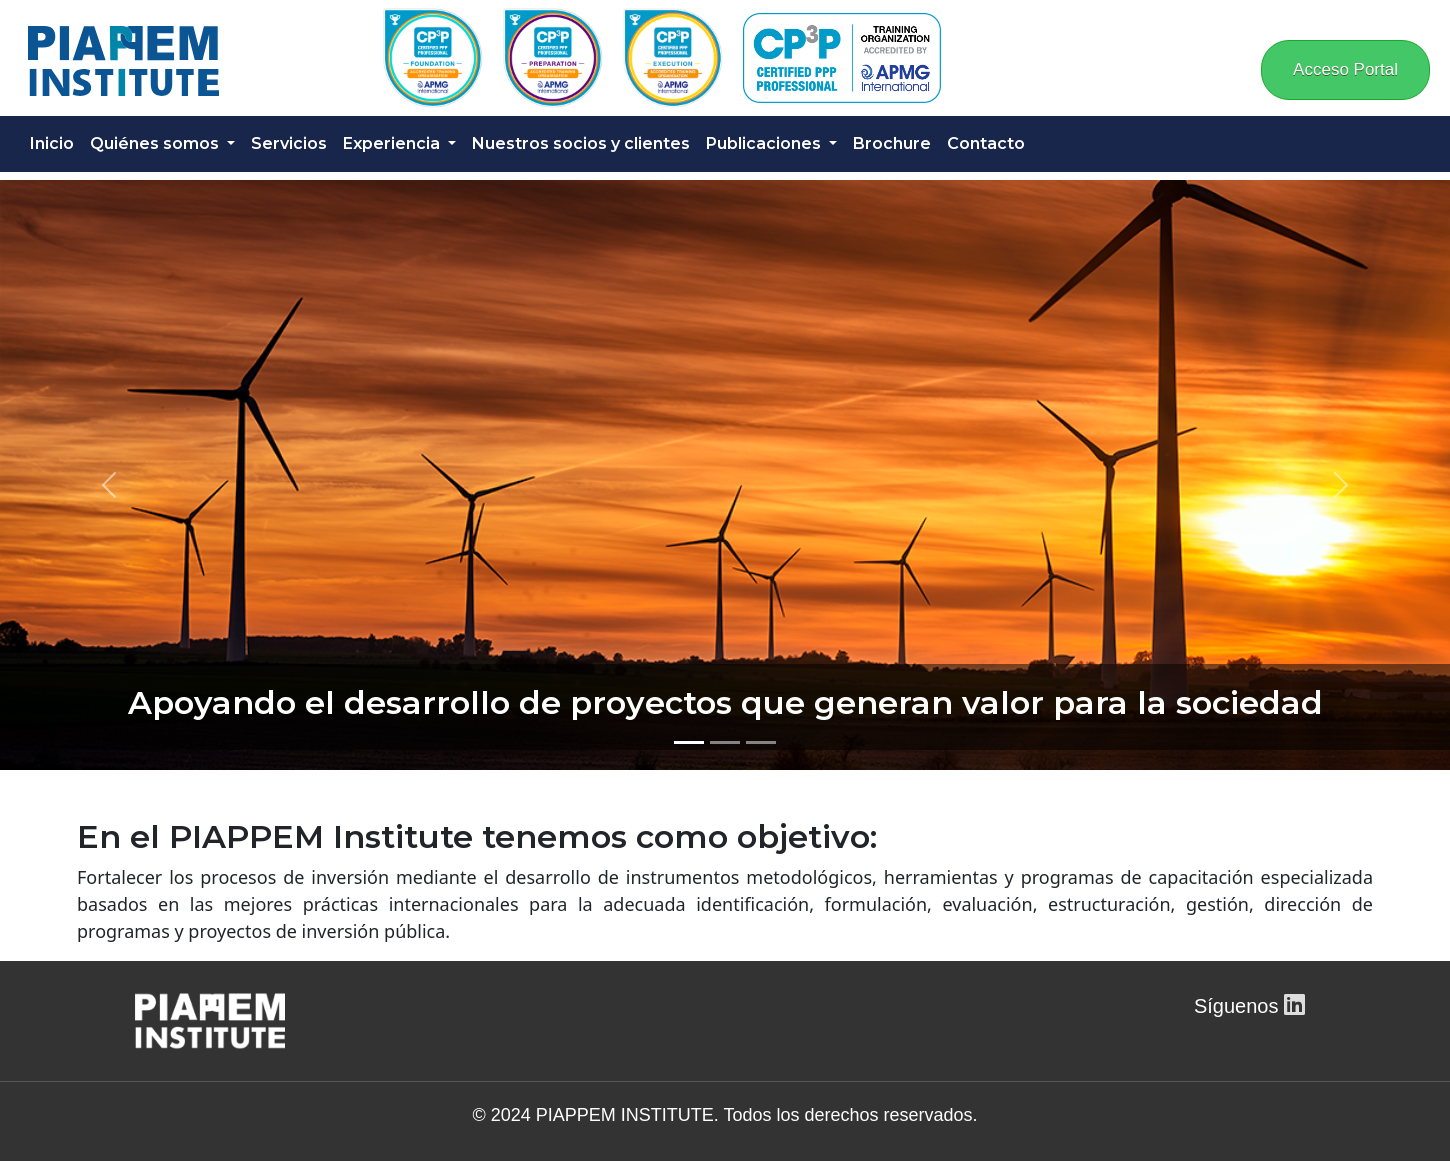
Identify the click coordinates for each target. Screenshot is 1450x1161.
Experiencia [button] (393, 143)
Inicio (52, 143)
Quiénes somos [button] (156, 143)
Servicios (289, 143)
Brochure (892, 143)
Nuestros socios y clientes (581, 143)
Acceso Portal (1345, 69)
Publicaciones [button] (765, 143)
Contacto (986, 143)
